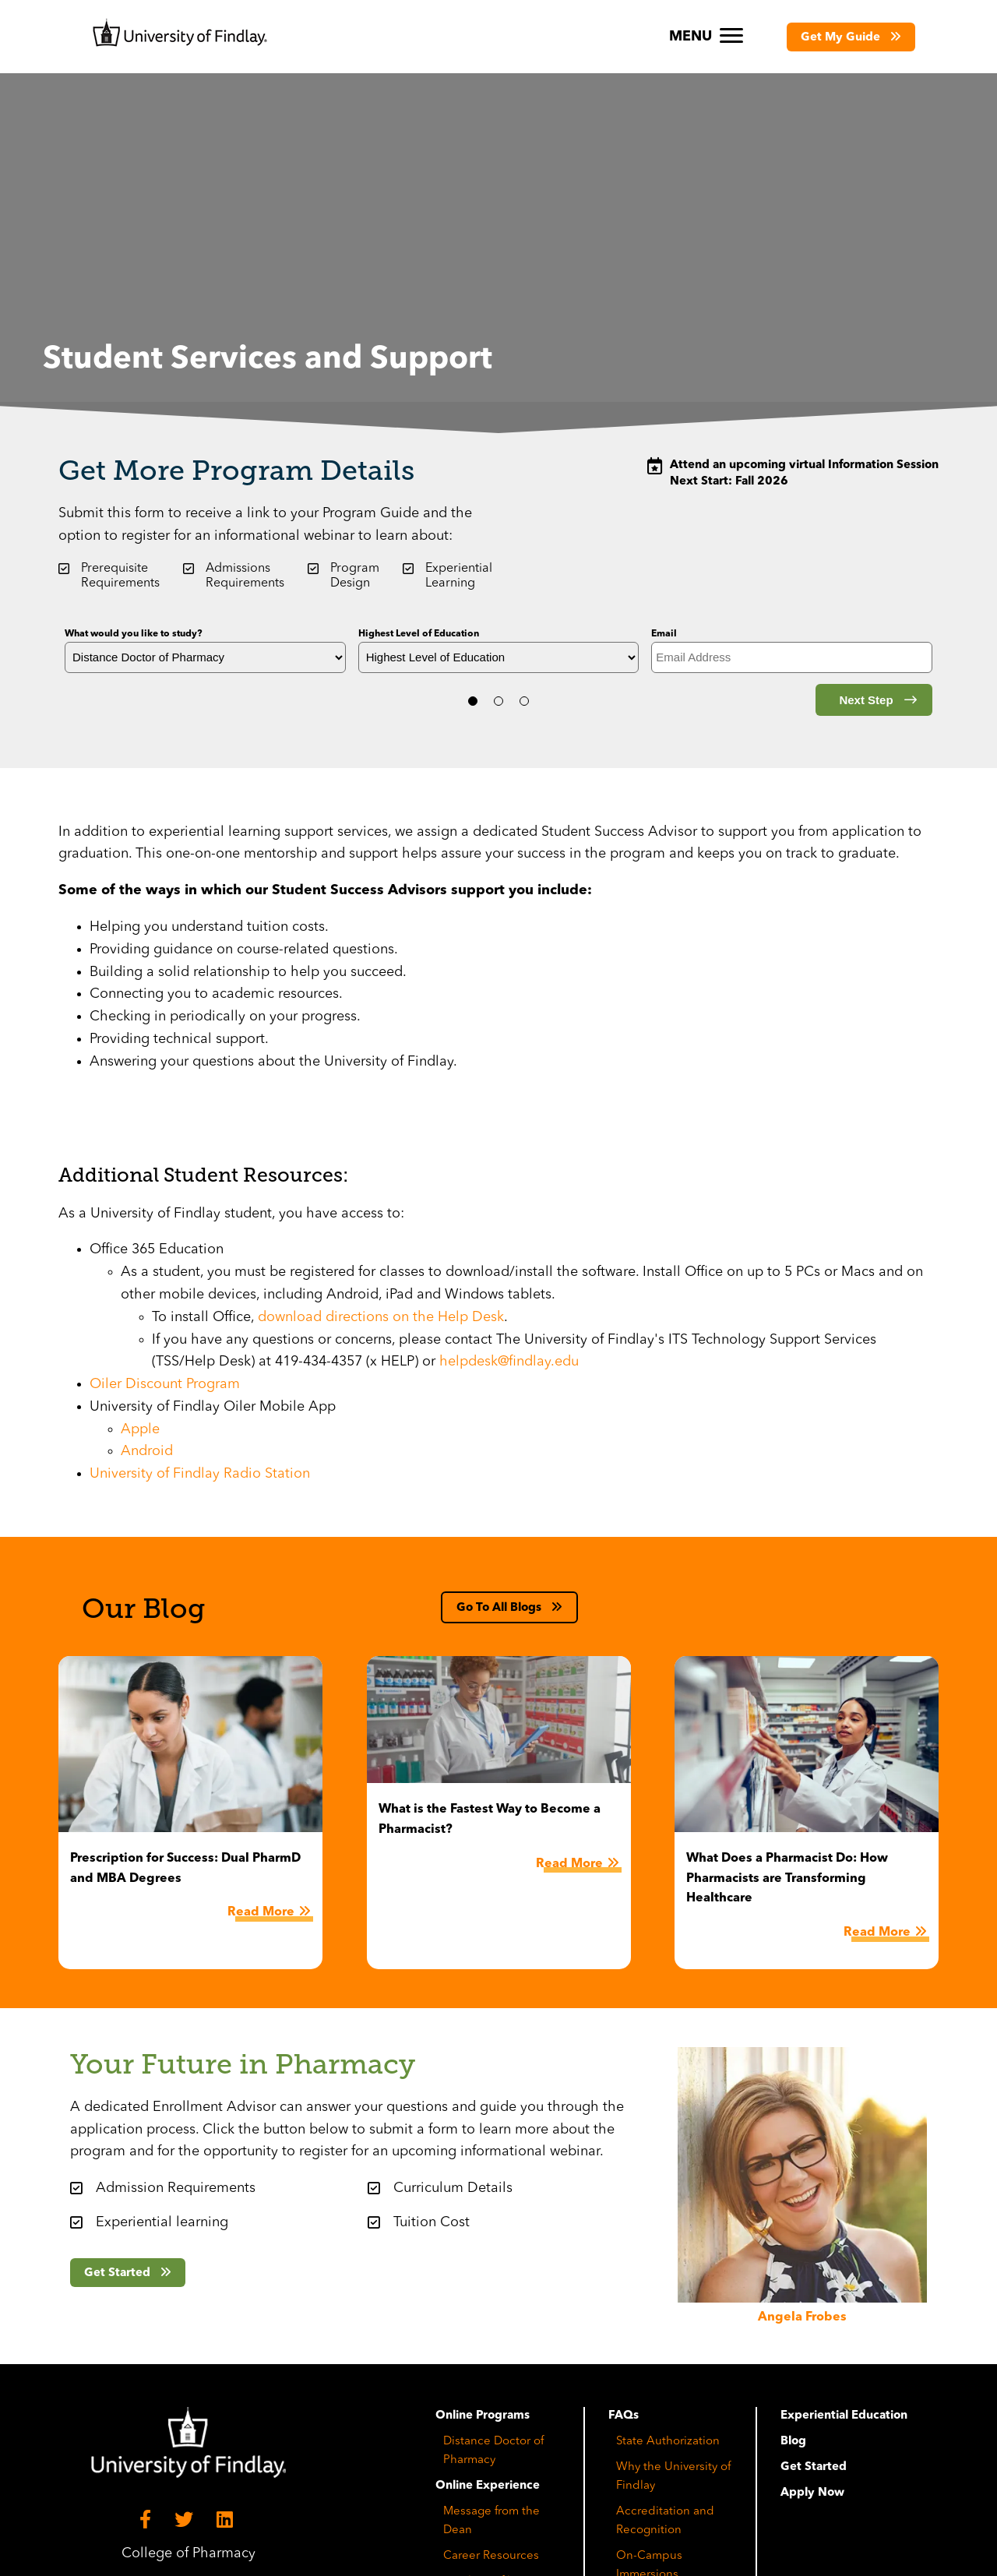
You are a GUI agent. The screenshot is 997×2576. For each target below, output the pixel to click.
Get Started (813, 2467)
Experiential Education (843, 2416)
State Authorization (668, 2441)
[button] (851, 37)
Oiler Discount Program (165, 1384)
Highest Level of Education (418, 634)
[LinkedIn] (227, 2520)
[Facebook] (147, 2520)
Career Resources (491, 2556)
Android (147, 1451)
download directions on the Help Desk (381, 1317)
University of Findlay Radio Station (200, 1474)
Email (664, 634)
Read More (260, 1912)
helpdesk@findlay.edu (509, 1362)
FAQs (623, 2416)
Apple (140, 1429)
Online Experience (487, 2486)
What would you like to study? (134, 634)
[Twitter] (186, 2520)
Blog (793, 2441)
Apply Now (812, 2493)
